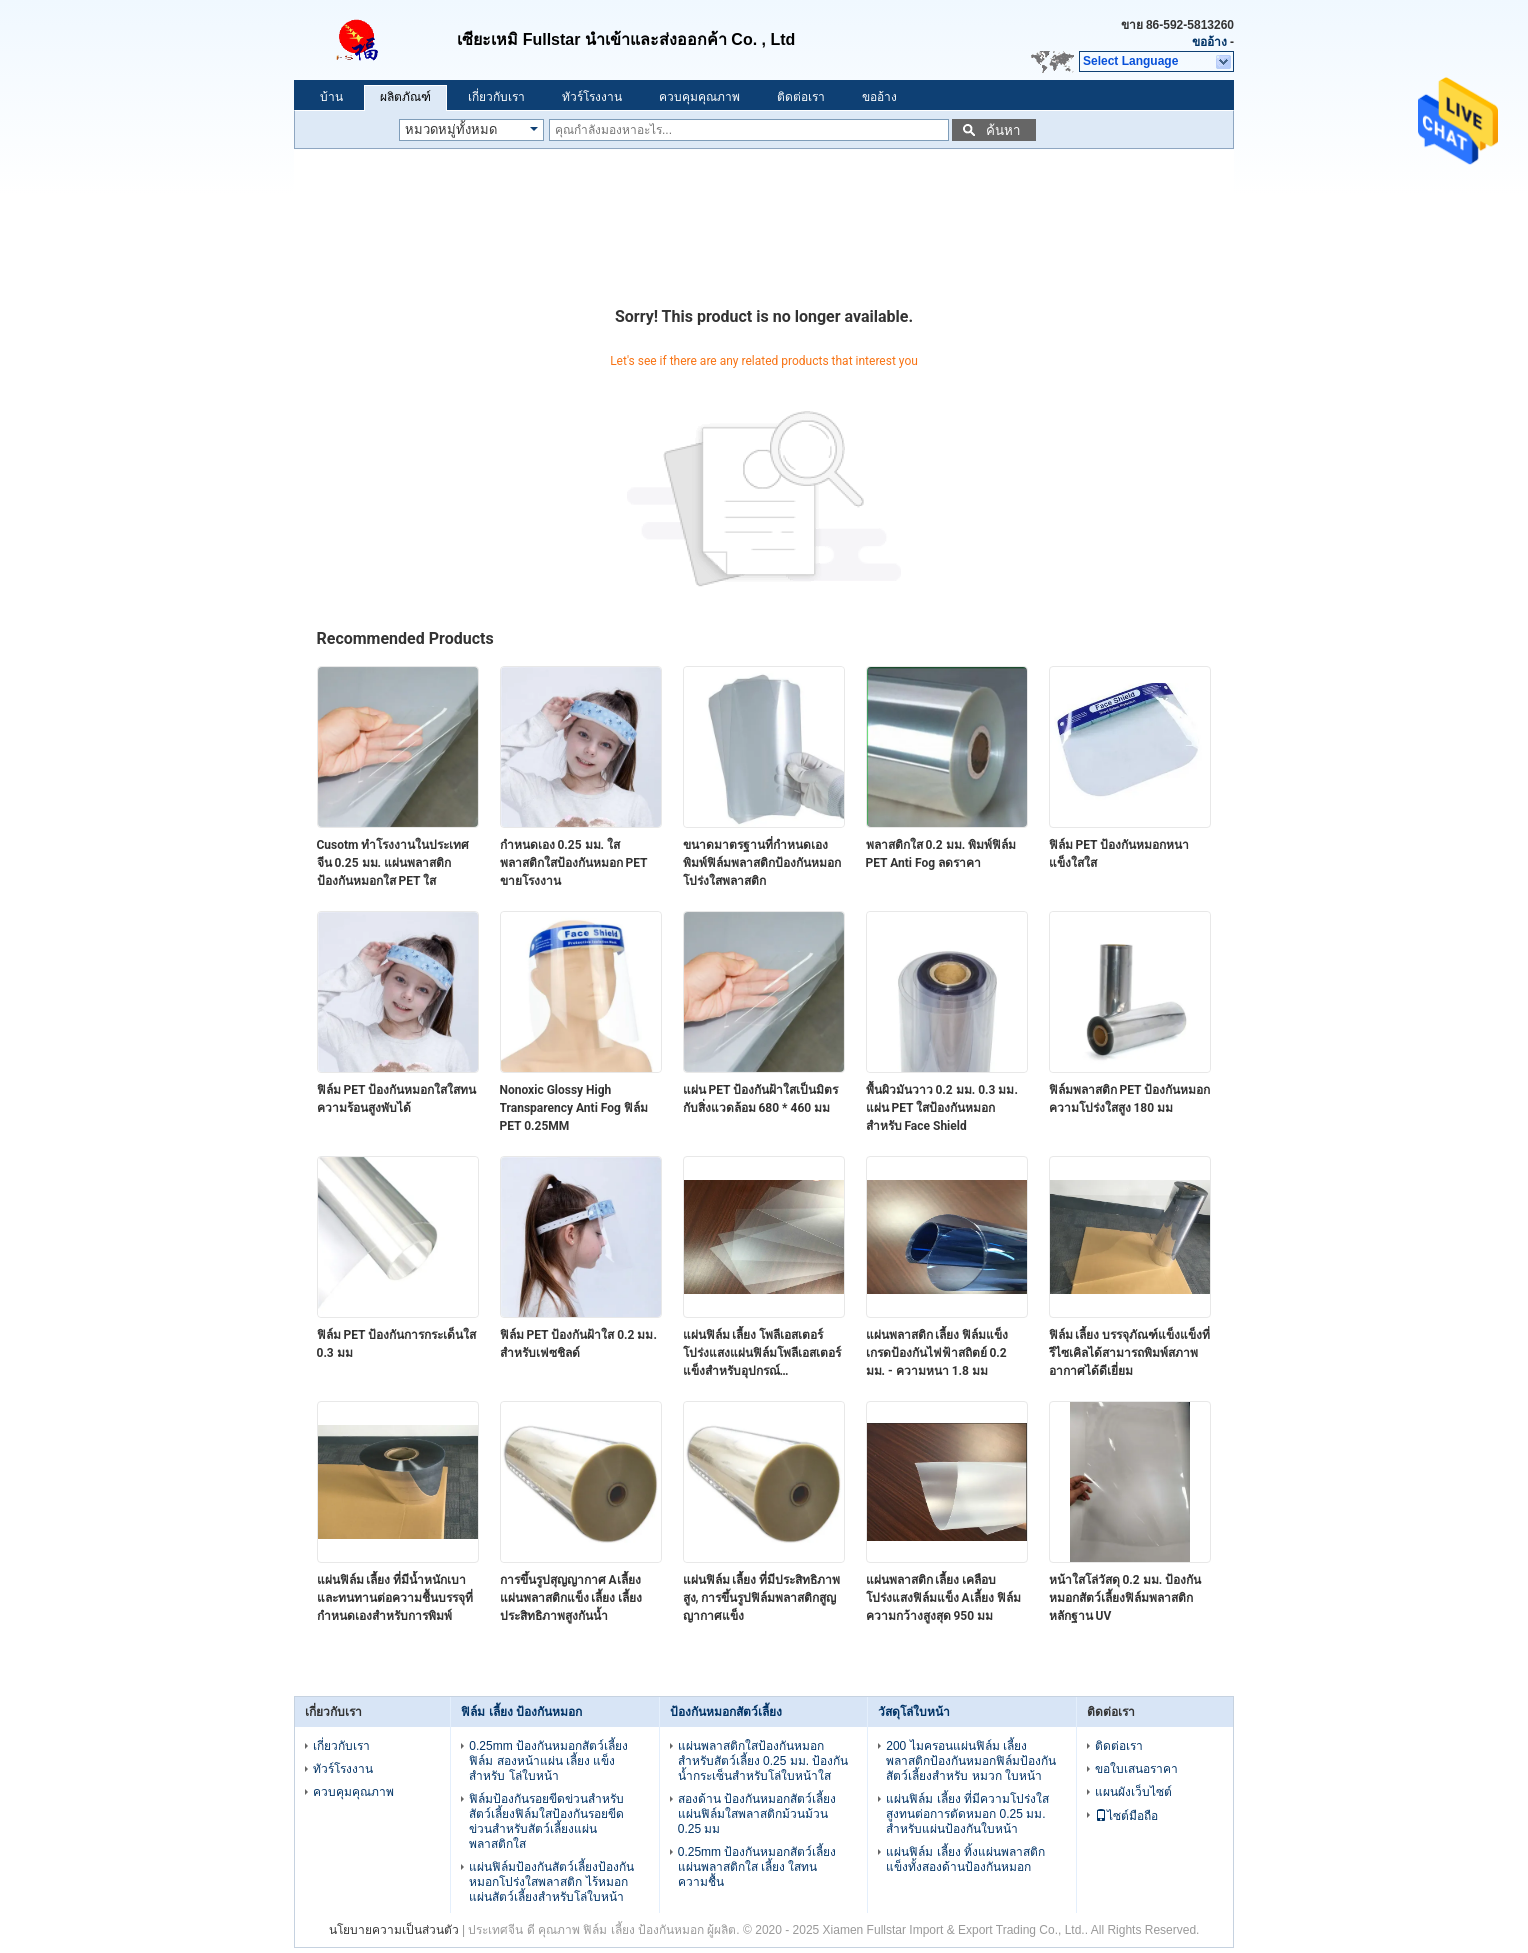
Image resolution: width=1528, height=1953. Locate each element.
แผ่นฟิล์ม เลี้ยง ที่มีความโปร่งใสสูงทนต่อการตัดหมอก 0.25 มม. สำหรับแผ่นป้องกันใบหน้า (967, 1814)
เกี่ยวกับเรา (496, 97)
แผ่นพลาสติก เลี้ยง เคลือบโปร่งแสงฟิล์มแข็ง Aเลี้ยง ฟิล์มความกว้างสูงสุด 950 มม (943, 1598)
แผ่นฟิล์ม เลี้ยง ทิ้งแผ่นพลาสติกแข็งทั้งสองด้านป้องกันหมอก (965, 1859)
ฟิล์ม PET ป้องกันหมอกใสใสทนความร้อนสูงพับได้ (397, 1099)
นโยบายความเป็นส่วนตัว (394, 1930)
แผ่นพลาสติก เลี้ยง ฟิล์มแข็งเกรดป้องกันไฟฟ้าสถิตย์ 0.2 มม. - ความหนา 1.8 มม (937, 1353)
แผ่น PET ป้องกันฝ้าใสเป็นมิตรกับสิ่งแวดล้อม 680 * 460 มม (761, 1099)
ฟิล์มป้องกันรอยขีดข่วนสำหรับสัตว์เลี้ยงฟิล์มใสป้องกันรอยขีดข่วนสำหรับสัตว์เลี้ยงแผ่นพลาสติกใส (546, 1821)
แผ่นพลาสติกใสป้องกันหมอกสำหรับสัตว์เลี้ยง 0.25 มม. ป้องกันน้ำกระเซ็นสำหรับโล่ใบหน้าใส (763, 1761)
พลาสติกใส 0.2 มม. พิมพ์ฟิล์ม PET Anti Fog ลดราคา (941, 854)
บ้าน (331, 97)
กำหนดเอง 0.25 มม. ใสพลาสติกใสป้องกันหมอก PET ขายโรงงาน (574, 863)
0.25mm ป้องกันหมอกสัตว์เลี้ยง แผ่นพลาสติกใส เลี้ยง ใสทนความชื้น (757, 1867)
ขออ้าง (1209, 42)
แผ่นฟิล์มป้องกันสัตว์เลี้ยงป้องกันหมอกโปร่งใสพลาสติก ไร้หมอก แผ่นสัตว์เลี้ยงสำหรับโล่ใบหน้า (551, 1882)
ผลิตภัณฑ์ (405, 97)
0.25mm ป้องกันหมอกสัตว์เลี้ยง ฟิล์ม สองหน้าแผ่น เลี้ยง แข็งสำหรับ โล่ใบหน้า (548, 1761)
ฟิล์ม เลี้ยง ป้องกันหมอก (521, 1712)
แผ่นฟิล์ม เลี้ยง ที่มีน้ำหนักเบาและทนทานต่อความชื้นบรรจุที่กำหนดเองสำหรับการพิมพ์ (395, 1598)
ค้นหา (1003, 130)
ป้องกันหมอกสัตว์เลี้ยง (726, 1712)
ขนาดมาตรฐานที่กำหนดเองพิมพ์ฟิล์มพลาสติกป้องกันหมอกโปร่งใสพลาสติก (762, 863)
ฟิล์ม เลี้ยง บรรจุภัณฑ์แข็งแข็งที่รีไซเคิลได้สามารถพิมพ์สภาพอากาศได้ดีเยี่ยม (1130, 1353)
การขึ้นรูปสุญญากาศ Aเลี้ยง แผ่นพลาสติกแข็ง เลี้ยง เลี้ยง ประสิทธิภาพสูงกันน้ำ (571, 1598)
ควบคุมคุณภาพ (699, 97)
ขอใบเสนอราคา (1136, 1769)
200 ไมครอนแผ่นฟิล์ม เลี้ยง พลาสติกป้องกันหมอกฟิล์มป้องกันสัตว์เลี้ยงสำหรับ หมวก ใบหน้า (971, 1761)
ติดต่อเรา (801, 97)
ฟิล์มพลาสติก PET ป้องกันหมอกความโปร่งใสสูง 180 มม (1130, 1099)
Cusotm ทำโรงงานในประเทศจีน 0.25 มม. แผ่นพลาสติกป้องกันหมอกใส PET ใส (393, 863)
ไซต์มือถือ (1126, 1816)
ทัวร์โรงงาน (592, 97)
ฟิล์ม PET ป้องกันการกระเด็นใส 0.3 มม (397, 1344)
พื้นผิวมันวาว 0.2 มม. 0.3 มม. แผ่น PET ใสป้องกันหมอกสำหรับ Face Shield (942, 1108)
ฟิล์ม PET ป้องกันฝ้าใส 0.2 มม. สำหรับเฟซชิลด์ (578, 1344)
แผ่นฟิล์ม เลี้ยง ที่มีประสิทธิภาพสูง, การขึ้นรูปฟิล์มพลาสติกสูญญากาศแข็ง (762, 1598)
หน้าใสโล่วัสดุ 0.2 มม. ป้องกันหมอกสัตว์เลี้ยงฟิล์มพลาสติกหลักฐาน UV (1125, 1598)
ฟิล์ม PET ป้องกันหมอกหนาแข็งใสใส (1119, 854)
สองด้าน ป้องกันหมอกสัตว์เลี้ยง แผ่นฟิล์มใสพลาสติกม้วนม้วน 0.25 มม (757, 1814)
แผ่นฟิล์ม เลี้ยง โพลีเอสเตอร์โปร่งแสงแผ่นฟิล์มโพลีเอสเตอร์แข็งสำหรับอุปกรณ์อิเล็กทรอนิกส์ (762, 1354)
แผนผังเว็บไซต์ (1133, 1792)
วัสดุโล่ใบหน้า (914, 1712)
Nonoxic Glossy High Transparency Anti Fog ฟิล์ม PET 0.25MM (574, 1108)
